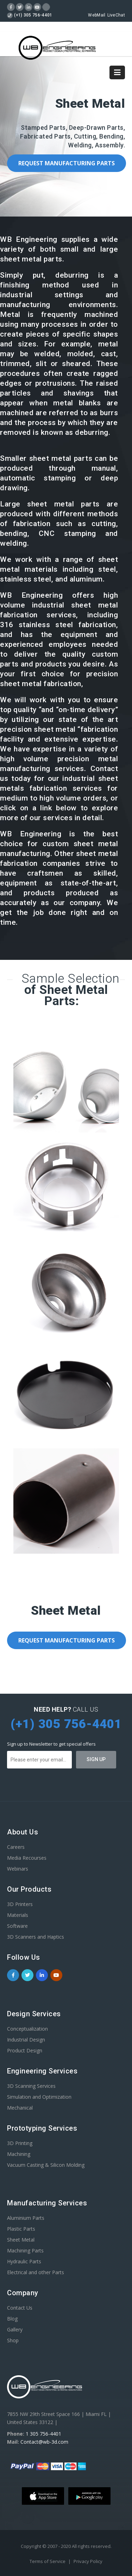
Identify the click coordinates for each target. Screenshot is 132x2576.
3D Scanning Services (31, 2086)
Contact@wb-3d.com (44, 2441)
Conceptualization (27, 2028)
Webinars (17, 1868)
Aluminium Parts (25, 2218)
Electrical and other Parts (35, 2272)
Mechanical (20, 2107)
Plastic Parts (21, 2228)
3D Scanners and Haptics (35, 1936)
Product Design (24, 2050)
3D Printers (20, 1904)
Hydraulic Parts (24, 2261)
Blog (12, 2318)
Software (17, 1926)
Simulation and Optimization (39, 2096)
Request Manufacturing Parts (66, 163)
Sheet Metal (20, 2239)
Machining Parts (25, 2250)
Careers (16, 1847)
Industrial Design (26, 2039)
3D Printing (19, 2143)
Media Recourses (26, 1857)
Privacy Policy (88, 2561)
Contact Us (19, 2307)
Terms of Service (48, 2561)
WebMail (96, 15)
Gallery (15, 2329)
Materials (17, 1915)
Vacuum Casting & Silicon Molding (45, 2165)
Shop (13, 2340)
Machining (18, 2154)
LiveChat (116, 15)
